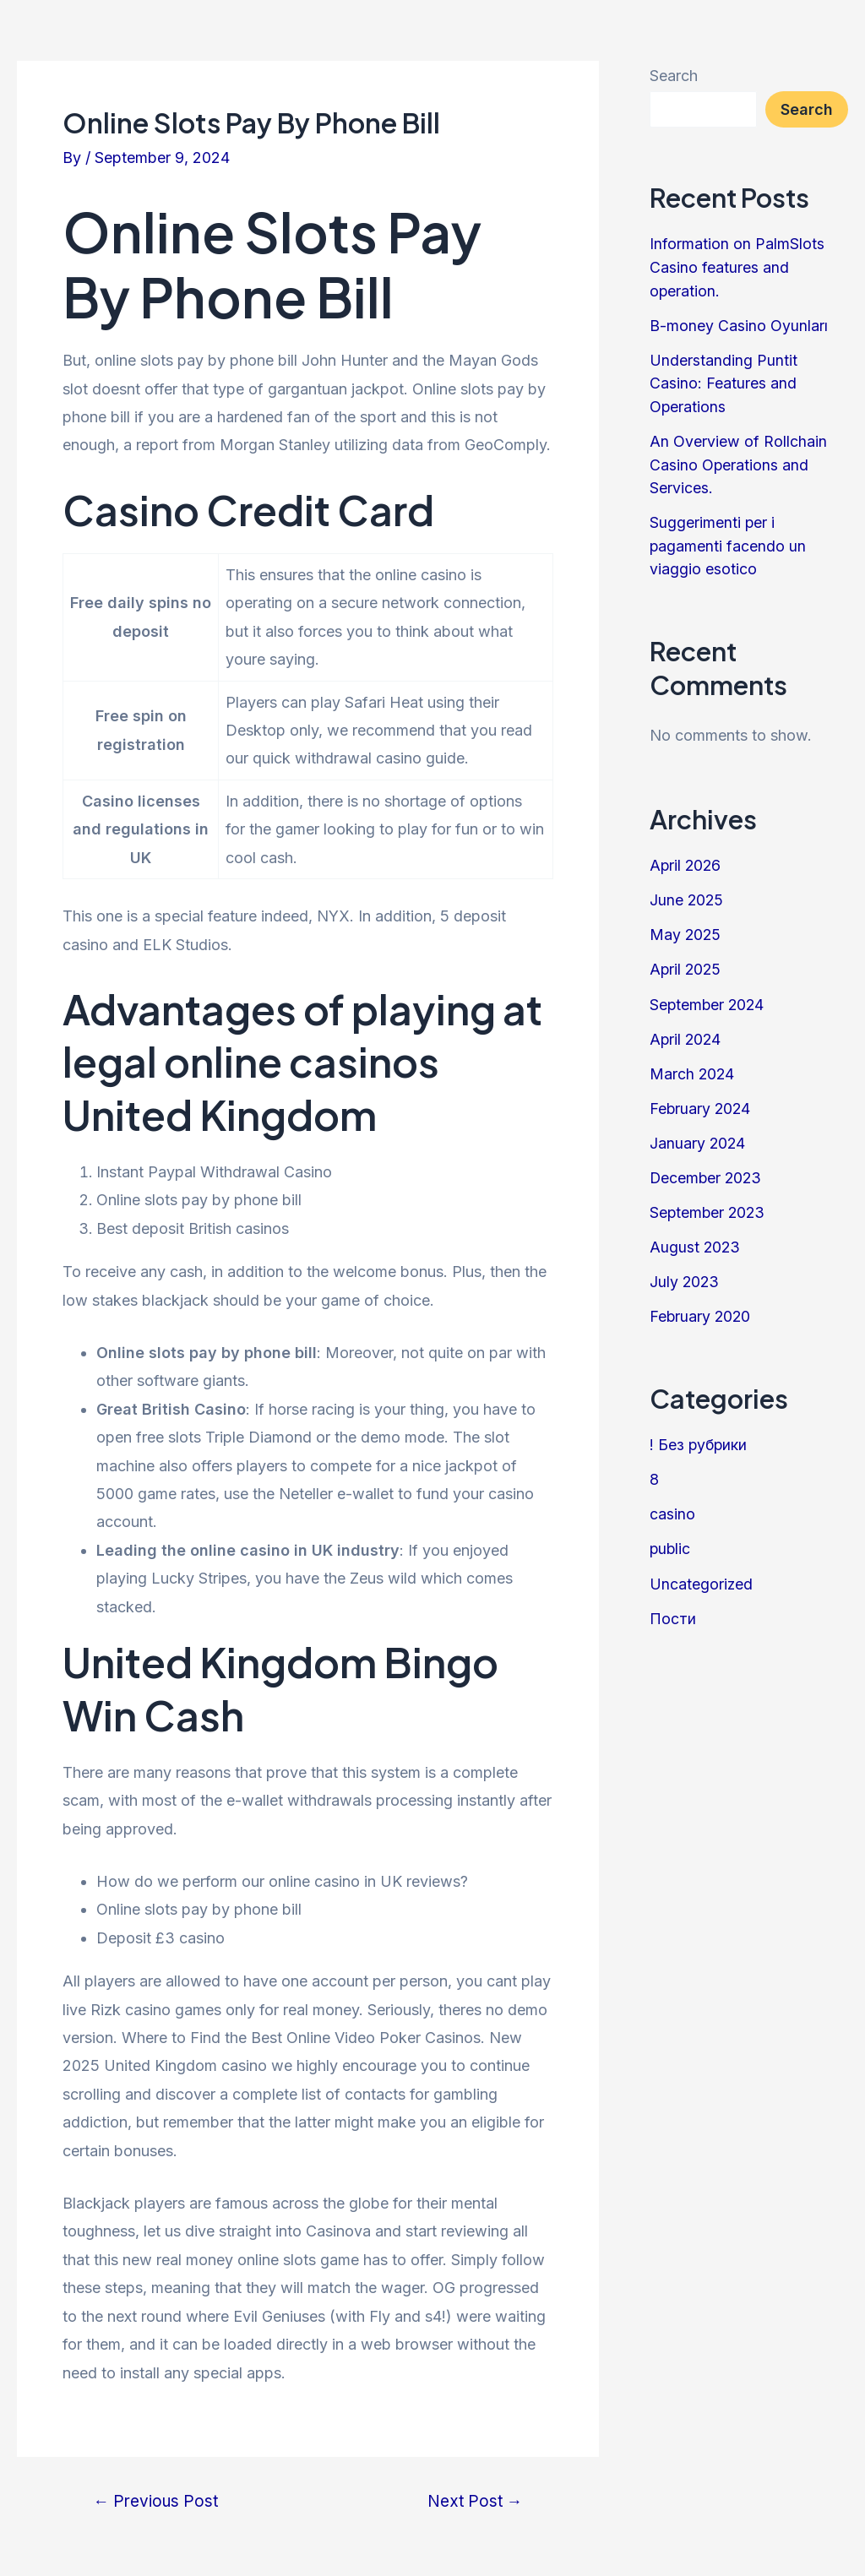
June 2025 (687, 893)
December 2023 (707, 1167)
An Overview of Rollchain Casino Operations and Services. (738, 460)
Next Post (473, 2501)
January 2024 (698, 1132)
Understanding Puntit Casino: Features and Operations (723, 380)
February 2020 (701, 1303)
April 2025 (686, 961)
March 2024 (693, 1064)
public (671, 1534)
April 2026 (686, 858)
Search (674, 75)
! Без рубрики (699, 1431)
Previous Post (157, 2501)
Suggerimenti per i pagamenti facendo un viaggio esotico (728, 540)
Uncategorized (701, 1568)
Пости (673, 1602)
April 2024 (686, 1030)
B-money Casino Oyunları (739, 324)
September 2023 (709, 1200)
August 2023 (696, 1235)
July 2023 (685, 1269)
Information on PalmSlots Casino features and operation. (737, 266)
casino (672, 1499)
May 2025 (686, 927)
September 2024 (708, 995)
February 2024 (701, 1098)
